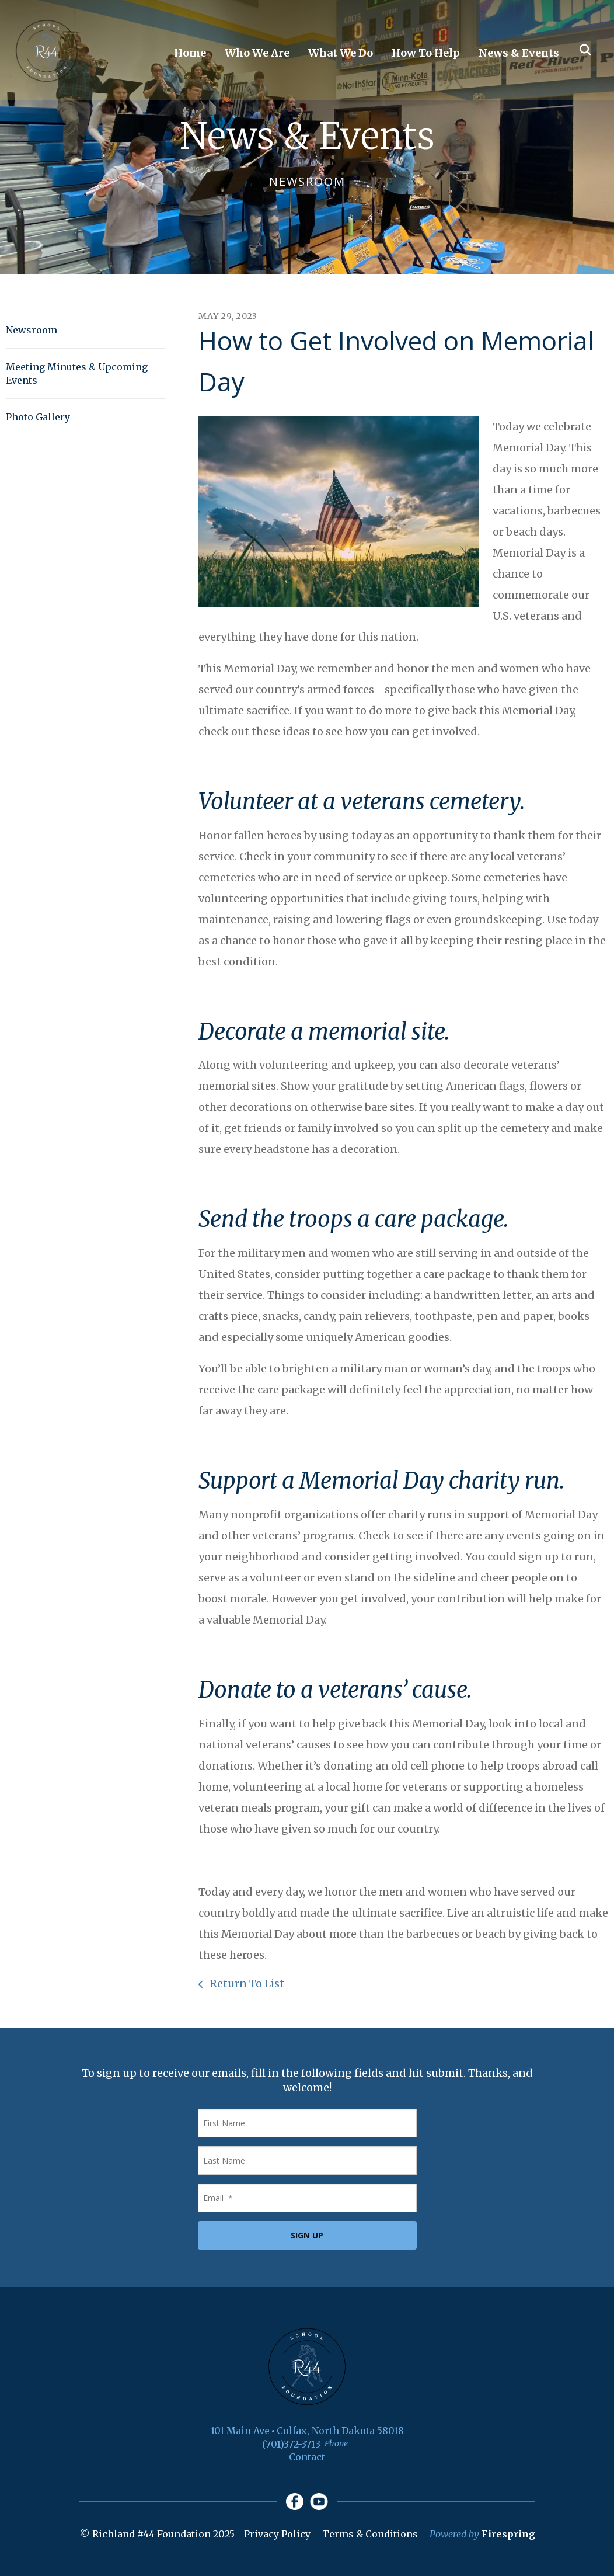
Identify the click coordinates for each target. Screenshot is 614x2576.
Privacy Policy (277, 2534)
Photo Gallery (38, 417)
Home (190, 53)
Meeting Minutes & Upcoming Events (77, 373)
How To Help (426, 53)
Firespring (508, 2534)
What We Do (340, 53)
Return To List (245, 1983)
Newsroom (31, 330)
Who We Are (257, 53)
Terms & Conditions (370, 2534)
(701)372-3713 (291, 2444)
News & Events (519, 53)
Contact (307, 2457)
